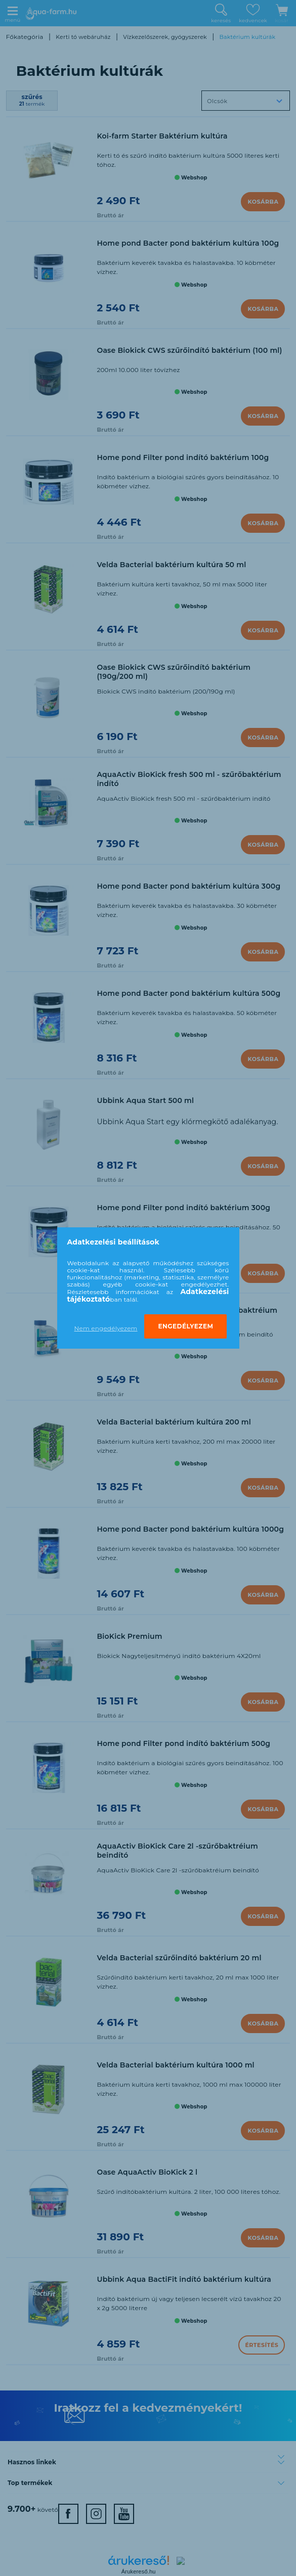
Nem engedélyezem (106, 1328)
